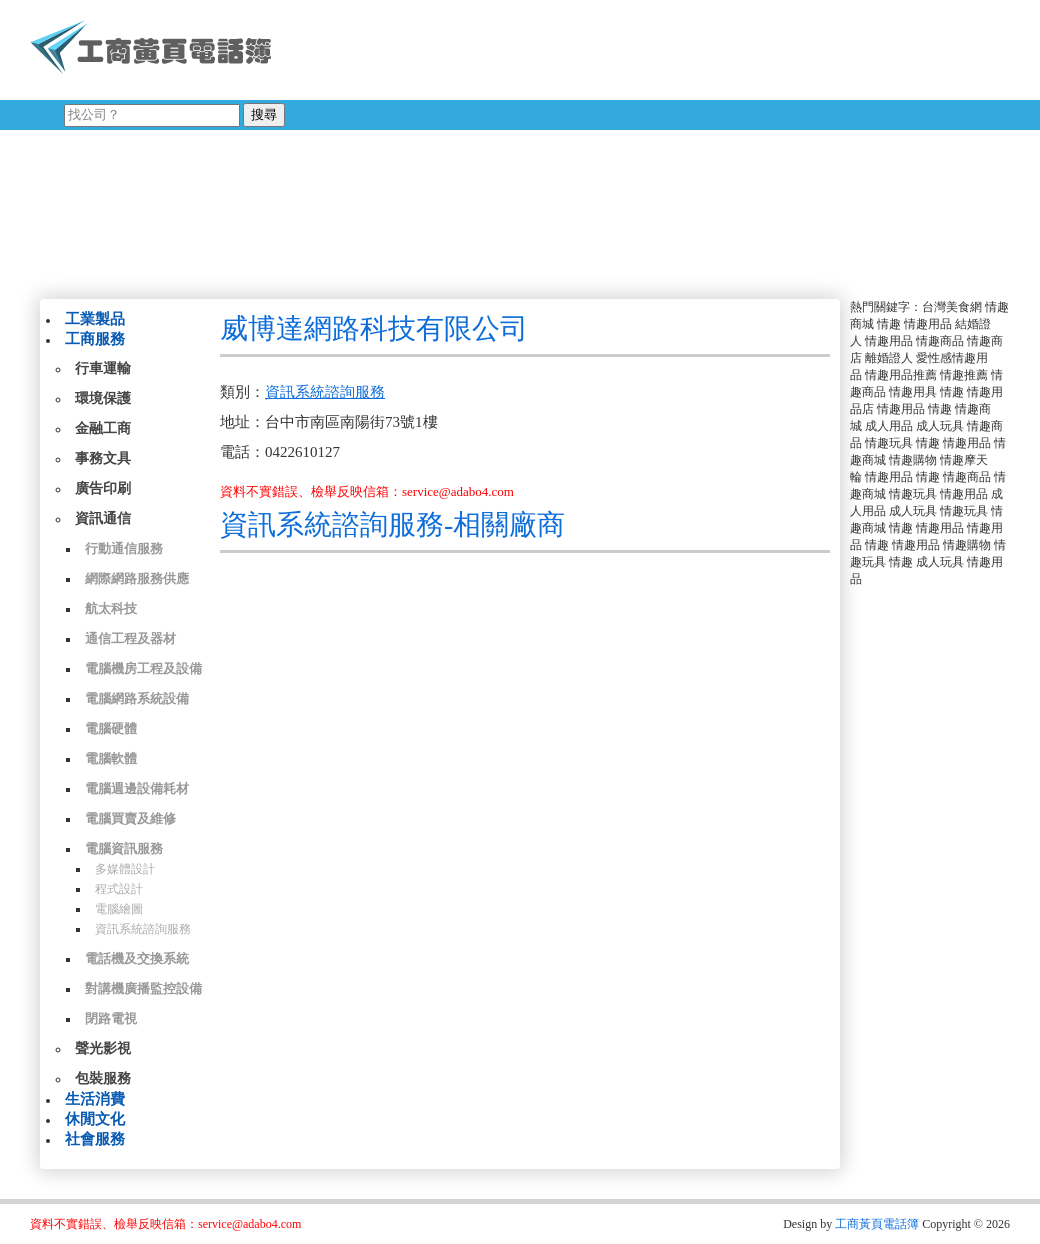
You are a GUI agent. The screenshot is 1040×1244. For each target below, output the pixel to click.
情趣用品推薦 (901, 375)
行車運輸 (103, 368)
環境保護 (103, 398)
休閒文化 (95, 1119)
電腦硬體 (111, 728)
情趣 (889, 324)
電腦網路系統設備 (137, 698)
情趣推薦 (964, 375)
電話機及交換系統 (137, 958)
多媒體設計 (125, 869)
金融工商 (103, 428)
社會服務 (95, 1139)
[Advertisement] (609, 145)
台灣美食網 (952, 307)
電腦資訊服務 (124, 848)
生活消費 (95, 1099)
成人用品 (889, 426)
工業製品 (95, 319)
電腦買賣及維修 (130, 818)
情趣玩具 (889, 443)
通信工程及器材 (130, 638)
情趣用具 (913, 392)
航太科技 (111, 608)
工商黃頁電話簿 (877, 1224)
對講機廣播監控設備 (143, 988)
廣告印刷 (103, 488)
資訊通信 (103, 518)
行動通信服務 (124, 548)
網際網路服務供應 (137, 578)
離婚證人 (889, 358)
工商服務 (95, 339)
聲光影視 (103, 1048)
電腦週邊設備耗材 (137, 788)
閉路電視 (111, 1018)
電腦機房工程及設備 (143, 668)
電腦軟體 (111, 758)
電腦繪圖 (119, 909)
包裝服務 (103, 1078)
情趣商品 (940, 341)
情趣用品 (928, 324)
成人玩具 (940, 426)
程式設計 (119, 889)
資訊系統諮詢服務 (143, 929)
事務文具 (103, 458)
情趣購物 (913, 460)
